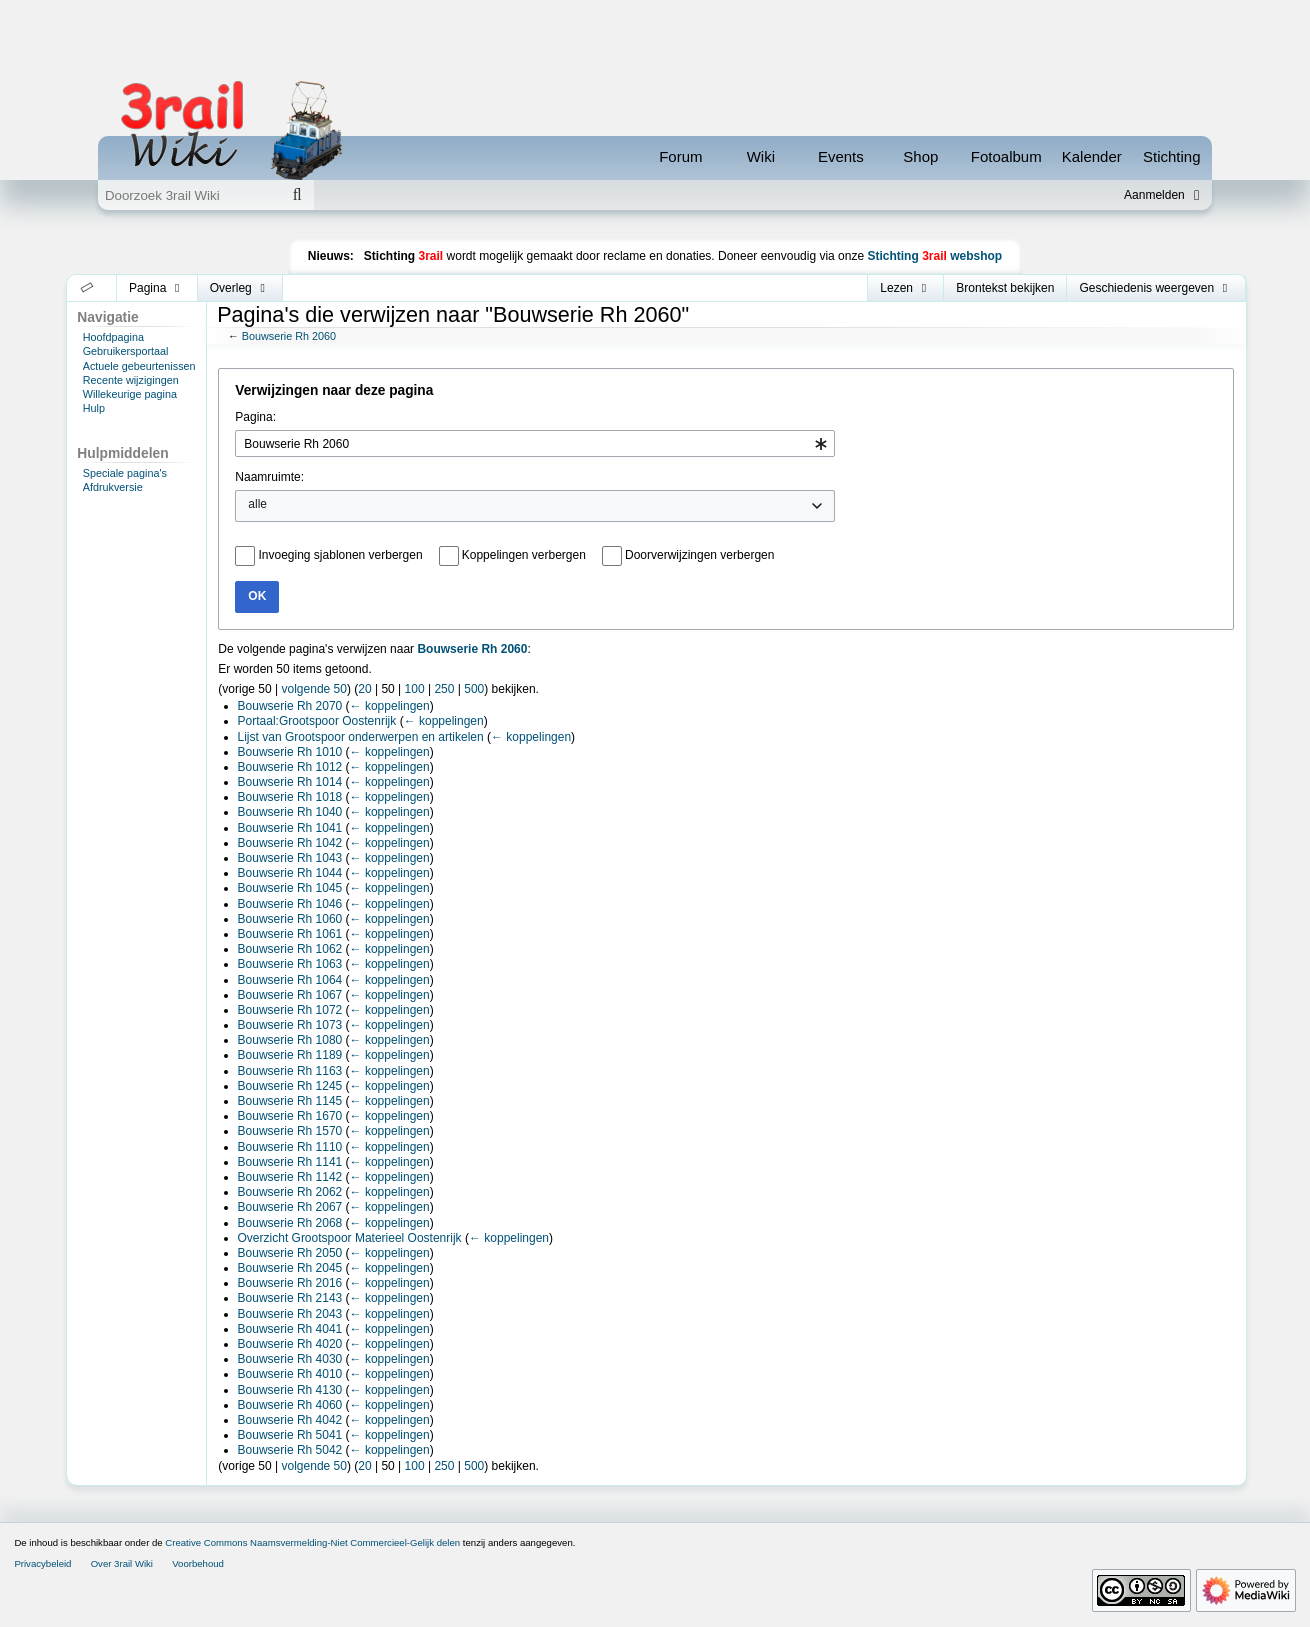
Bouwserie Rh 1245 (290, 1086)
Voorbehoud (198, 1563)
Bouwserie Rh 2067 (290, 1207)
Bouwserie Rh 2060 (289, 336)
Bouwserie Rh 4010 (290, 1374)
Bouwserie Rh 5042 (290, 1450)
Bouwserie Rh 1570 (290, 1131)
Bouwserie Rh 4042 (290, 1420)
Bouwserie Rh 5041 (290, 1435)
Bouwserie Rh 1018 (290, 797)
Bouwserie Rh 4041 (290, 1329)
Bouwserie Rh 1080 (290, 1040)
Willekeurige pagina (130, 394)
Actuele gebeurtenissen (139, 366)
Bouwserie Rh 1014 (290, 782)
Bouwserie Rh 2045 (290, 1268)
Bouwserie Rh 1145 (290, 1101)
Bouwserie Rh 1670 (290, 1116)
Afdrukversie (113, 487)
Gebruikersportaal (126, 351)
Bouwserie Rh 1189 (290, 1055)
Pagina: (255, 417)
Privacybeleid (42, 1563)
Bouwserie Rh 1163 (290, 1071)
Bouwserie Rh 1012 (290, 767)
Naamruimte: (269, 477)
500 (474, 689)
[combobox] (535, 443)
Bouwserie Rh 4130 (290, 1390)
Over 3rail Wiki (122, 1563)
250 (444, 689)
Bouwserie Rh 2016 (290, 1283)
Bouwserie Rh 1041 (290, 828)
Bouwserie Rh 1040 (290, 812)
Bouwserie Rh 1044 (290, 873)
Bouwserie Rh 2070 (290, 706)
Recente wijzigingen (131, 380)
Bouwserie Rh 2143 (290, 1298)
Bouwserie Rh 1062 (290, 949)
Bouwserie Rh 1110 (290, 1147)
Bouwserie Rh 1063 (290, 964)
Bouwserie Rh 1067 (290, 995)
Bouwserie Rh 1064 (290, 980)
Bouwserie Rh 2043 (290, 1314)
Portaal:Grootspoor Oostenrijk (317, 721)
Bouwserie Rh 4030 (290, 1359)
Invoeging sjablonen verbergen (340, 555)
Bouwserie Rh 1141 (290, 1162)
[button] (87, 288)
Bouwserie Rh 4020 (290, 1344)
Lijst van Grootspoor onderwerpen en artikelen (361, 737)
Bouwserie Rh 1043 (290, 858)
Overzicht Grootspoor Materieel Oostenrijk (350, 1238)
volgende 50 (314, 689)
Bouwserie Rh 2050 (290, 1253)
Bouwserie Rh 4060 (290, 1405)
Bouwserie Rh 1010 (290, 752)
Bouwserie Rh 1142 (290, 1177)
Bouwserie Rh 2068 (290, 1223)
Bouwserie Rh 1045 (290, 888)
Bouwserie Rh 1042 (290, 843)
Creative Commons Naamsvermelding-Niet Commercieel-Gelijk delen (312, 1542)
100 (415, 689)
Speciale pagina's (125, 473)
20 (364, 689)
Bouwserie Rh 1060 (290, 919)
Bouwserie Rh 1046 (290, 904)
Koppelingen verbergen (524, 555)
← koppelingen (390, 706)
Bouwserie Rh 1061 (290, 934)
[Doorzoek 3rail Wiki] (189, 195)
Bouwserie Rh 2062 (290, 1192)
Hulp (94, 408)
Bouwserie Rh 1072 (290, 1010)
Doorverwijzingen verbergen (699, 555)
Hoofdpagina (113, 337)
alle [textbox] (257, 504)
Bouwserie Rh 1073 (290, 1025)
